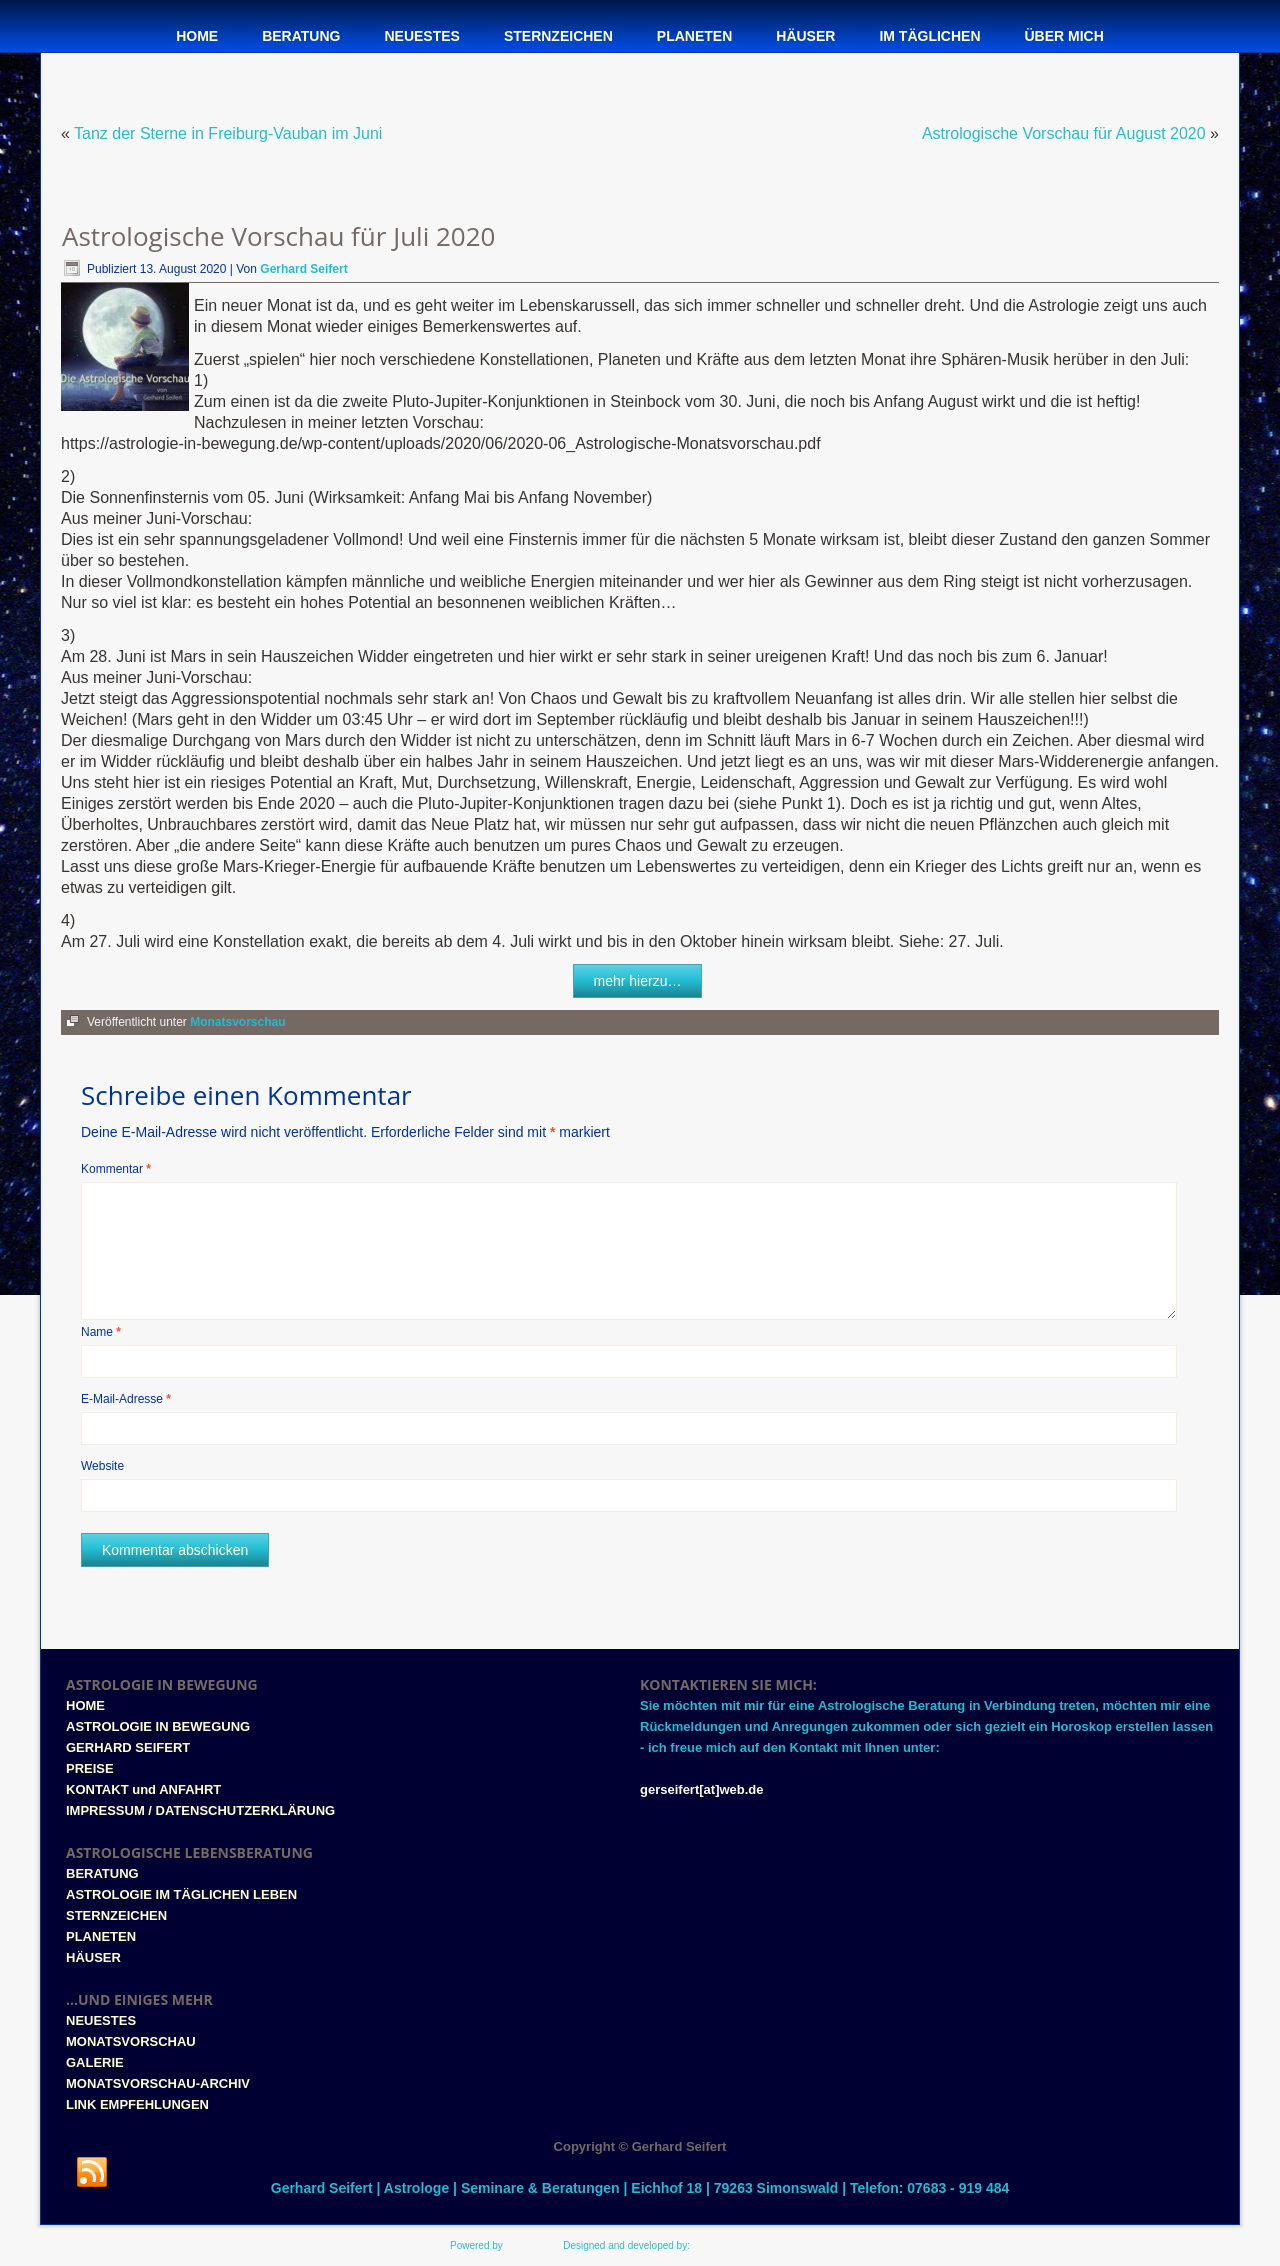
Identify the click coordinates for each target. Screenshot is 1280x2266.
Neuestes (421, 36)
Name (101, 1332)
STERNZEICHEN (116, 1915)
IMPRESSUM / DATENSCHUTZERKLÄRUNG (200, 1810)
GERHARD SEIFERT (128, 1747)
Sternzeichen (558, 36)
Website (102, 1466)
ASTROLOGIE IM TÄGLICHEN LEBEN (181, 1894)
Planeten (694, 36)
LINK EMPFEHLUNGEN (137, 2104)
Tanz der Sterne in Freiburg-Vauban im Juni (228, 133)
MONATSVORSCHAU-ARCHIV (158, 2083)
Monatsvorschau (237, 1022)
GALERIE (95, 2062)
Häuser (805, 36)
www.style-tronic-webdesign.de (761, 2245)
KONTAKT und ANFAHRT (143, 1789)
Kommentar (116, 1169)
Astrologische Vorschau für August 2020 (1064, 133)
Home (197, 36)
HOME (85, 1705)
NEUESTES (101, 2020)
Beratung (301, 36)
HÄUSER (93, 1957)
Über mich (1064, 36)
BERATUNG (102, 1873)
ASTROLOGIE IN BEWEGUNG (158, 1726)
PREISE (90, 1768)
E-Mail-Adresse (126, 1399)
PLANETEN (101, 1936)
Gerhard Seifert (303, 269)
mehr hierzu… (638, 981)
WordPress (530, 2245)
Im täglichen (929, 36)
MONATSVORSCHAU (131, 2041)
